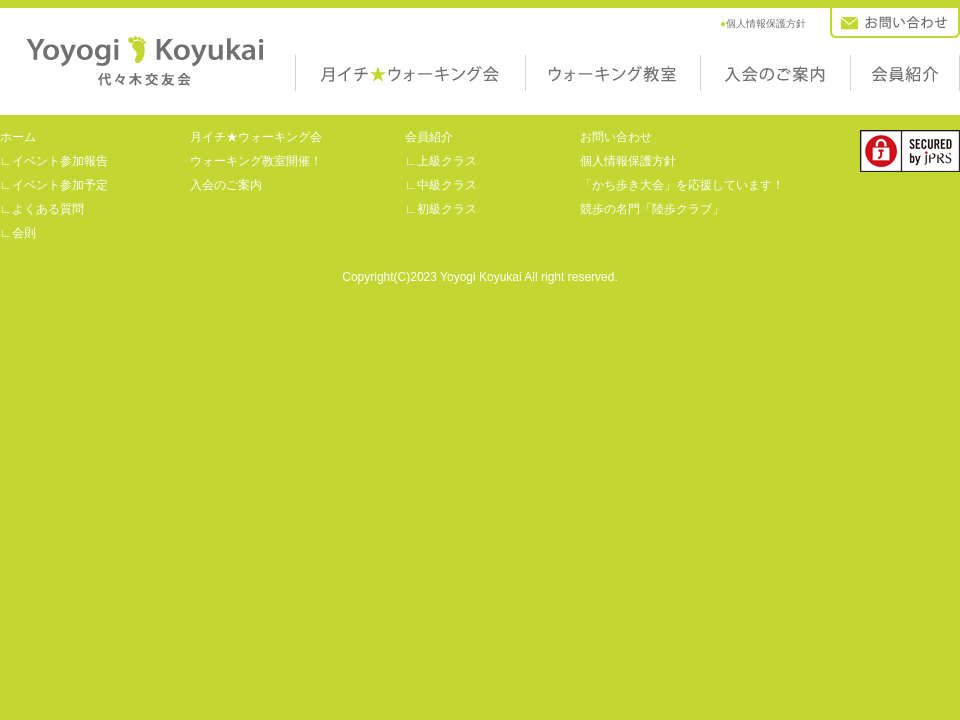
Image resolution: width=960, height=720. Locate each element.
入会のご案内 (730, 97)
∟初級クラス (441, 209)
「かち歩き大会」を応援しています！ (682, 185)
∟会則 (18, 233)
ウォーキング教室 (565, 97)
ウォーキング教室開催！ (256, 161)
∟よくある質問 (42, 209)
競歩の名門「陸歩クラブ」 (652, 209)
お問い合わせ (860, 44)
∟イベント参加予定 (54, 185)
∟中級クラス (441, 185)
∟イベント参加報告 (54, 161)
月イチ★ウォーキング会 (350, 97)
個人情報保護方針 (763, 23)
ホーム (18, 137)
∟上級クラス (441, 161)
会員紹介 (870, 97)
